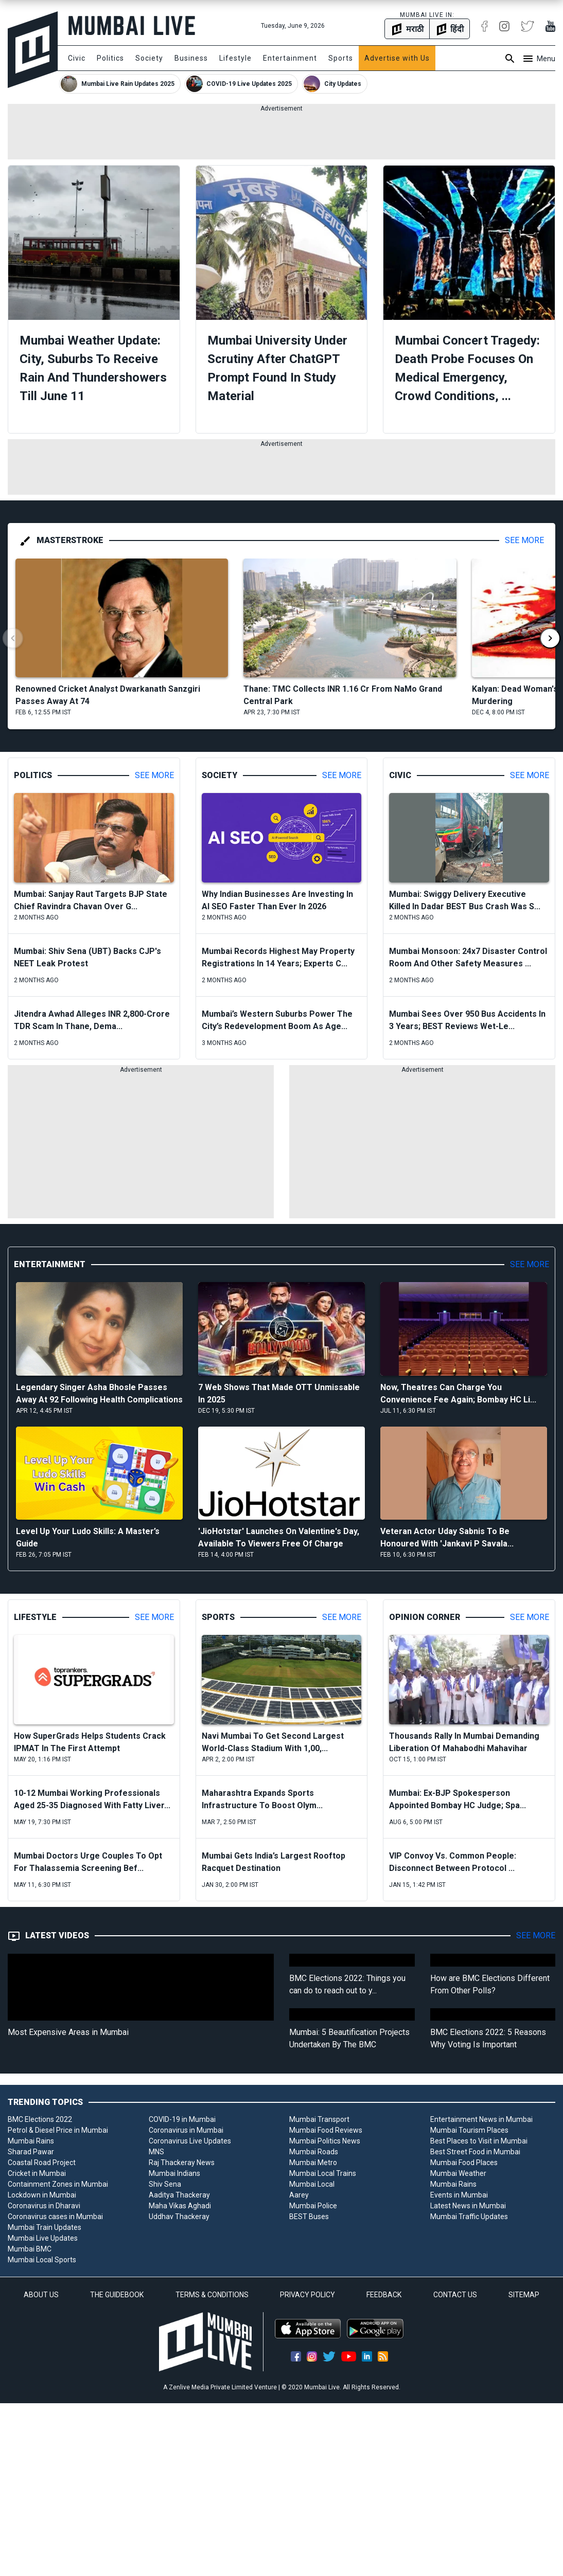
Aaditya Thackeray (179, 2195)
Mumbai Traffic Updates (469, 2216)
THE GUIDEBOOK (117, 2295)
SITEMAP (523, 2295)
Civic (76, 58)
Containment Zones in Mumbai (58, 2184)
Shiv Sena (165, 2184)
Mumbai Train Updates (44, 2227)
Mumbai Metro (313, 2162)
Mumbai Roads (313, 2152)
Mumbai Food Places (464, 2162)
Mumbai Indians (174, 2173)
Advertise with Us (397, 58)
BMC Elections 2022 (40, 2119)
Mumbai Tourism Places (469, 2130)
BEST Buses (309, 2216)
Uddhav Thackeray (179, 2216)
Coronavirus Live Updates (190, 2141)
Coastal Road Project (42, 2162)
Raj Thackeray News (182, 2162)
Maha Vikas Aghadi (180, 2206)
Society (149, 58)
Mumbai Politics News (324, 2141)
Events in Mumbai (459, 2195)
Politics (110, 58)
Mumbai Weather (458, 2173)
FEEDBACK (383, 2295)
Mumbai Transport (319, 2119)
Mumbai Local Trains (322, 2173)
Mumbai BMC (29, 2249)
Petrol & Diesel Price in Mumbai (58, 2130)
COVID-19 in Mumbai (182, 2119)
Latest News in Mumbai (468, 2206)
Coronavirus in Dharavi (44, 2206)
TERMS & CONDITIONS (212, 2295)
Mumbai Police (313, 2206)
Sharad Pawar (31, 2152)
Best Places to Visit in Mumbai (478, 2141)
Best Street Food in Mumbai (475, 2152)
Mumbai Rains (31, 2141)
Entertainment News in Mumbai (481, 2119)
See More (524, 540)
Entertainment (290, 58)
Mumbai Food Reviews (325, 2130)
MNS (156, 2152)
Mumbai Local (312, 2184)
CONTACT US (455, 2295)
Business (191, 58)
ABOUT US (41, 2295)
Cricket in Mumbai (37, 2173)
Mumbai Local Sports (42, 2260)
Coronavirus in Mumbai (186, 2130)
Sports (340, 58)
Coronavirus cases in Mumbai (55, 2216)
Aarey (299, 2195)
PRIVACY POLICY (307, 2295)
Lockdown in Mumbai (42, 2195)
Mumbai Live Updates (43, 2238)
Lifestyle (235, 58)
